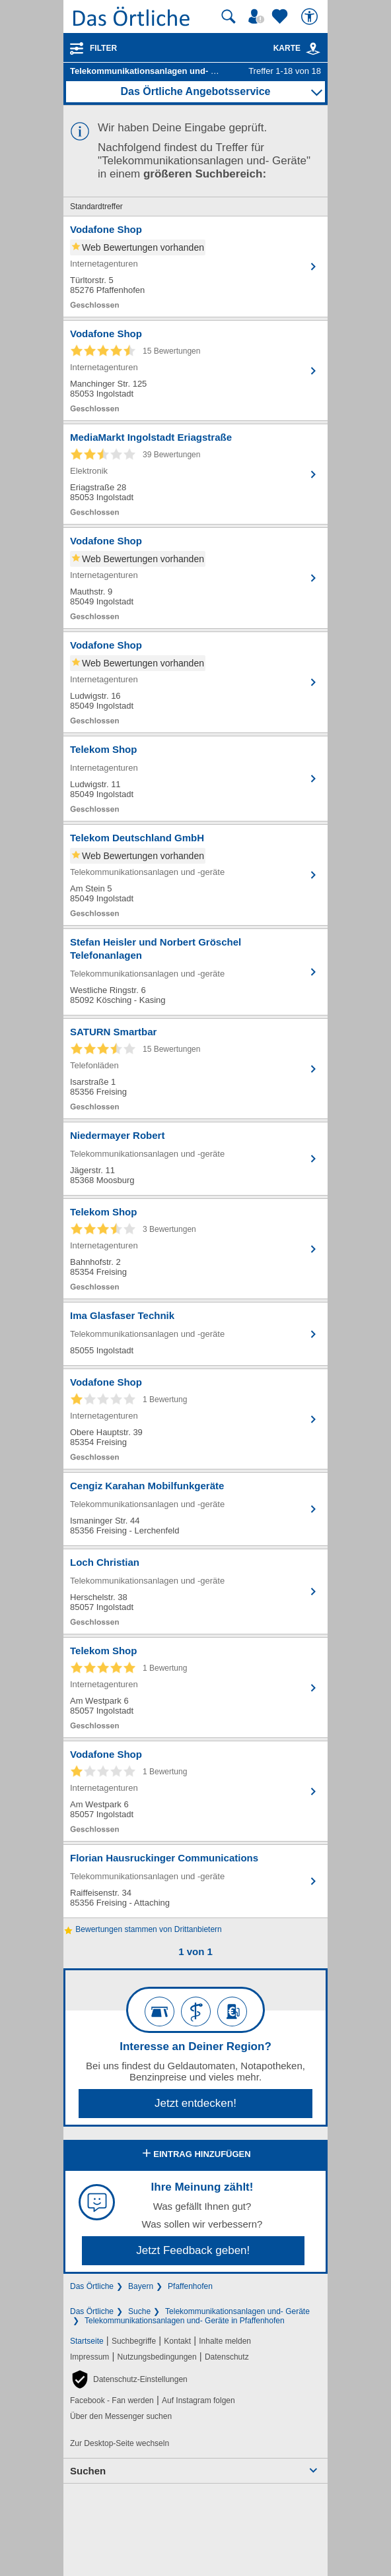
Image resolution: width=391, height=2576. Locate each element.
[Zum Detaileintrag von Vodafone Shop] (195, 266)
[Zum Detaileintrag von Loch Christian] (195, 1591)
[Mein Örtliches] (258, 16)
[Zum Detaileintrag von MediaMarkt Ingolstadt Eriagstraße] (195, 474)
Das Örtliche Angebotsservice (195, 91)
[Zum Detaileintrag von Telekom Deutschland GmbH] (195, 874)
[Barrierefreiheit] (311, 16)
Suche (139, 2311)
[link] (313, 49)
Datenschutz (227, 2357)
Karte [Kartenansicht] (297, 48)
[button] (129, 2379)
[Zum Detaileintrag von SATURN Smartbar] (195, 1068)
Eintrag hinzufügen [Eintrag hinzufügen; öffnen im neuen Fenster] (195, 2154)
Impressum (89, 2357)
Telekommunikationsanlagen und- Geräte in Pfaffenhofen (185, 2320)
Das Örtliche (92, 2286)
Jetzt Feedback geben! (193, 2250)
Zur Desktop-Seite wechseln (119, 2443)
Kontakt (177, 2341)
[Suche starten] (228, 16)
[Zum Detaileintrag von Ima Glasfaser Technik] (195, 1334)
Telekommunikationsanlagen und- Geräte (237, 2311)
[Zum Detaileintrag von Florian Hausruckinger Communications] (195, 1881)
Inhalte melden (225, 2341)
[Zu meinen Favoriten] (281, 16)
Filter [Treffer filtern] (103, 48)
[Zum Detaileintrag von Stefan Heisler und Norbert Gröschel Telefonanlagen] (195, 972)
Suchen (88, 2470)
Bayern (140, 2286)
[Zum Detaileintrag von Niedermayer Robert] (195, 1158)
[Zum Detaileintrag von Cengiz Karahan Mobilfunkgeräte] (195, 1509)
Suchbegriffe (134, 2341)
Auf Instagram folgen (198, 2400)
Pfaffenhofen (190, 2286)
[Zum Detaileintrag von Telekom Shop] (195, 778)
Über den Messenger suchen (121, 2416)
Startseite (87, 2341)
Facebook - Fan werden (112, 2400)
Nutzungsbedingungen (157, 2357)
